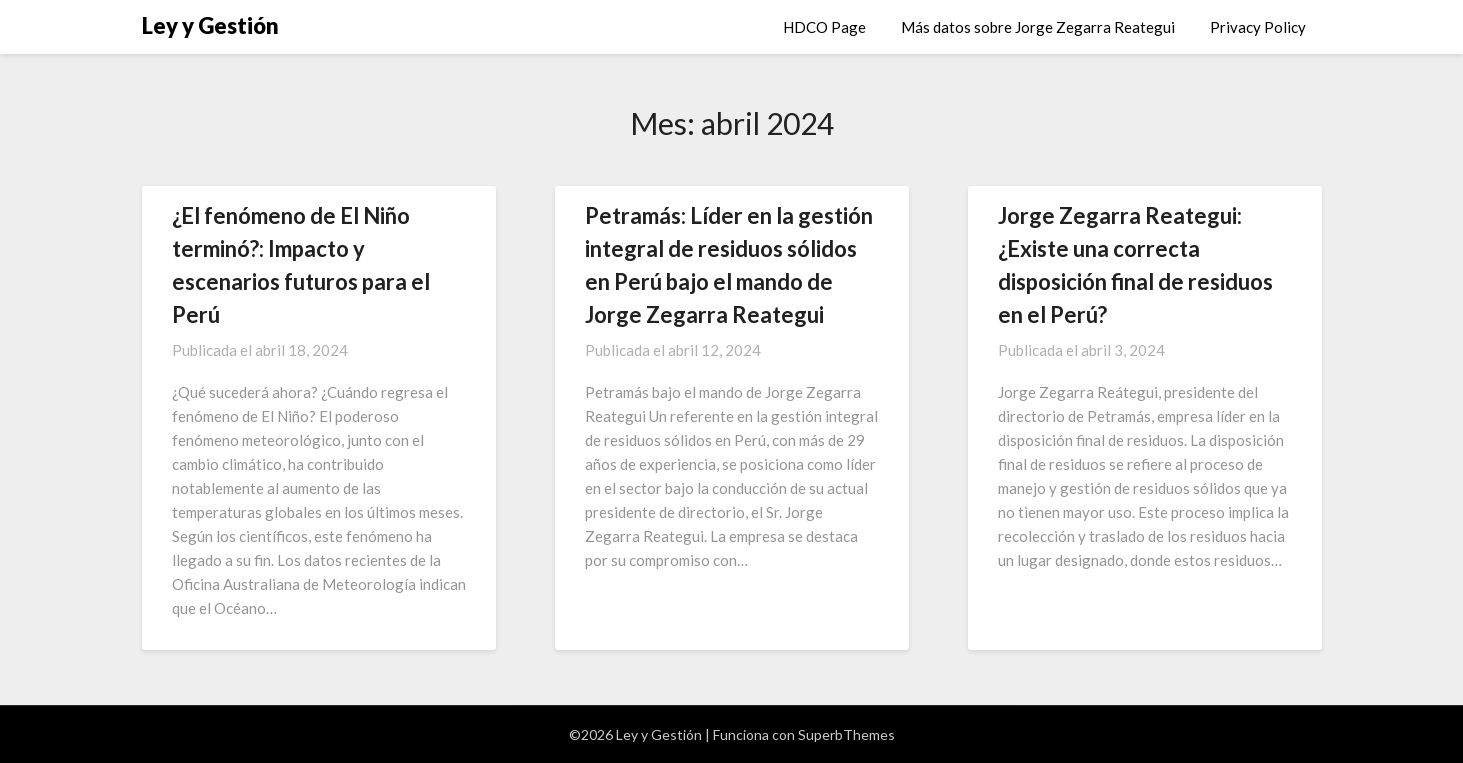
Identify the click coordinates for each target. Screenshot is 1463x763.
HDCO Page (824, 27)
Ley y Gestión (210, 25)
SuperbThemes (846, 734)
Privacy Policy (1258, 27)
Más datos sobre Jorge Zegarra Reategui (1038, 27)
